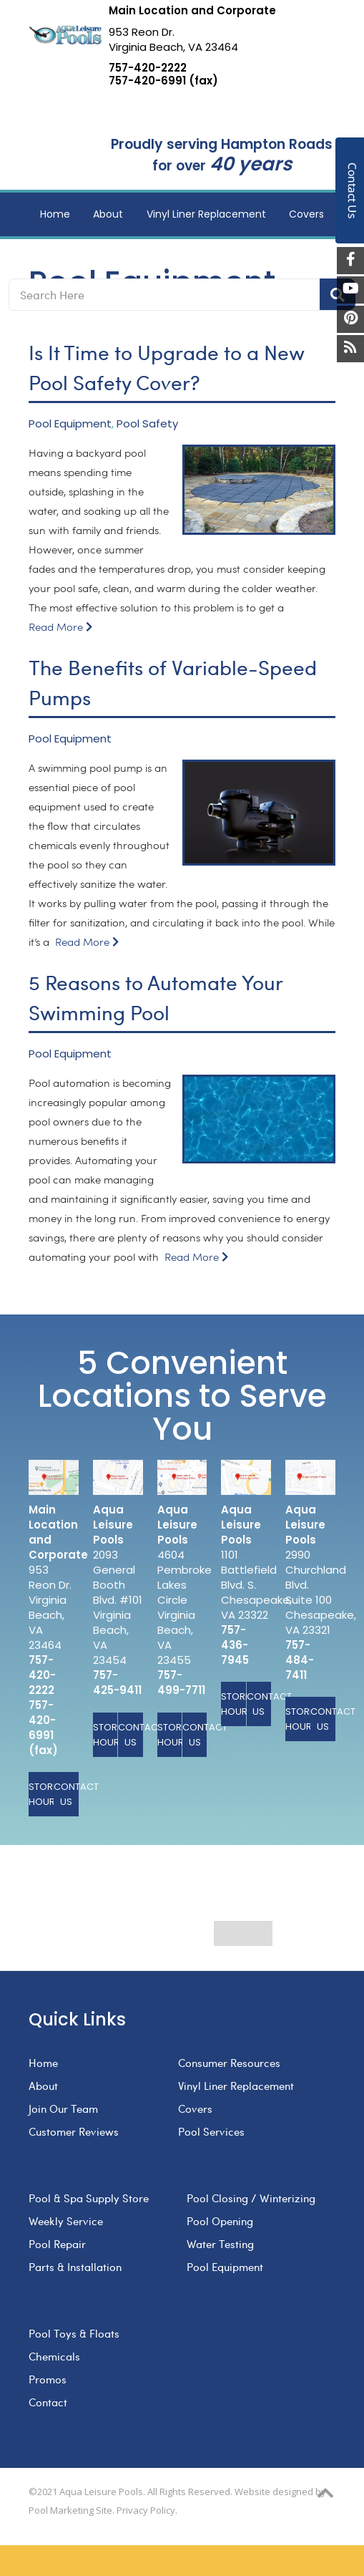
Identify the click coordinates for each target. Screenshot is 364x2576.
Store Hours (41, 1794)
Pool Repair (57, 2244)
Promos (48, 2379)
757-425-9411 (117, 1682)
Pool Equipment (70, 423)
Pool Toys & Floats (74, 2333)
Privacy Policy (146, 2510)
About (43, 2085)
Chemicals (54, 2356)
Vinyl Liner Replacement (236, 2085)
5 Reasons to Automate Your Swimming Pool (155, 997)
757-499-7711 (181, 1682)
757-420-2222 (148, 68)
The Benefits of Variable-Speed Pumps (173, 682)
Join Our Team (63, 2108)
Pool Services (211, 2131)
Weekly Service (66, 2221)
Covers (195, 2108)
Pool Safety (147, 423)
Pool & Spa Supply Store (89, 2198)
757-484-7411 (299, 1659)
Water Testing (220, 2244)
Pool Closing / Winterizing (251, 2198)
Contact (48, 2402)
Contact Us (66, 1794)
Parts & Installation (75, 2267)
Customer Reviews (74, 2131)
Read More (60, 627)
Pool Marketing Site (70, 2510)
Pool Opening (220, 2221)
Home (43, 2063)
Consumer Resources (229, 2063)
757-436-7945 (235, 1644)
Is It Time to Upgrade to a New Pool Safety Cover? (166, 367)
